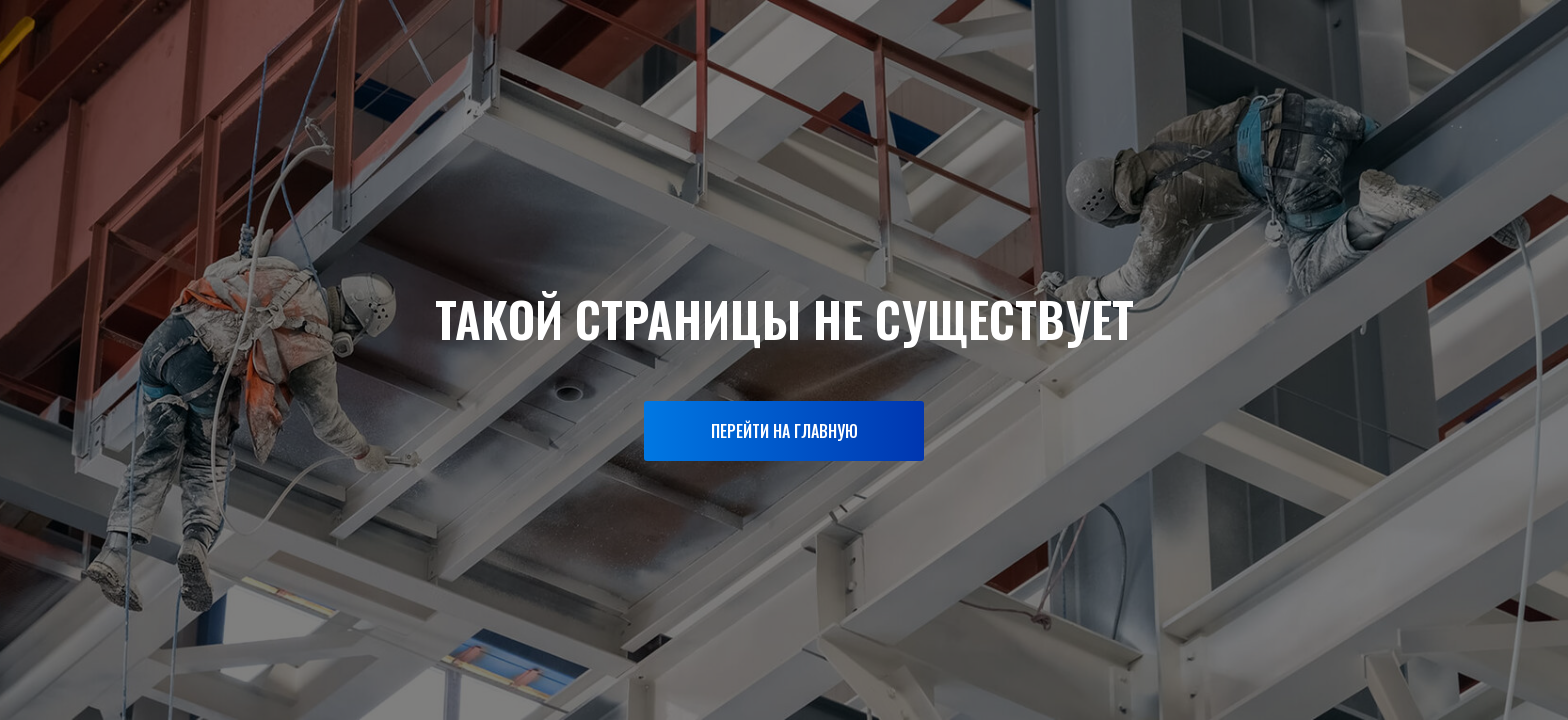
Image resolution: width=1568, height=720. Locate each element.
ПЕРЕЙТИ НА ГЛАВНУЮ (784, 431)
